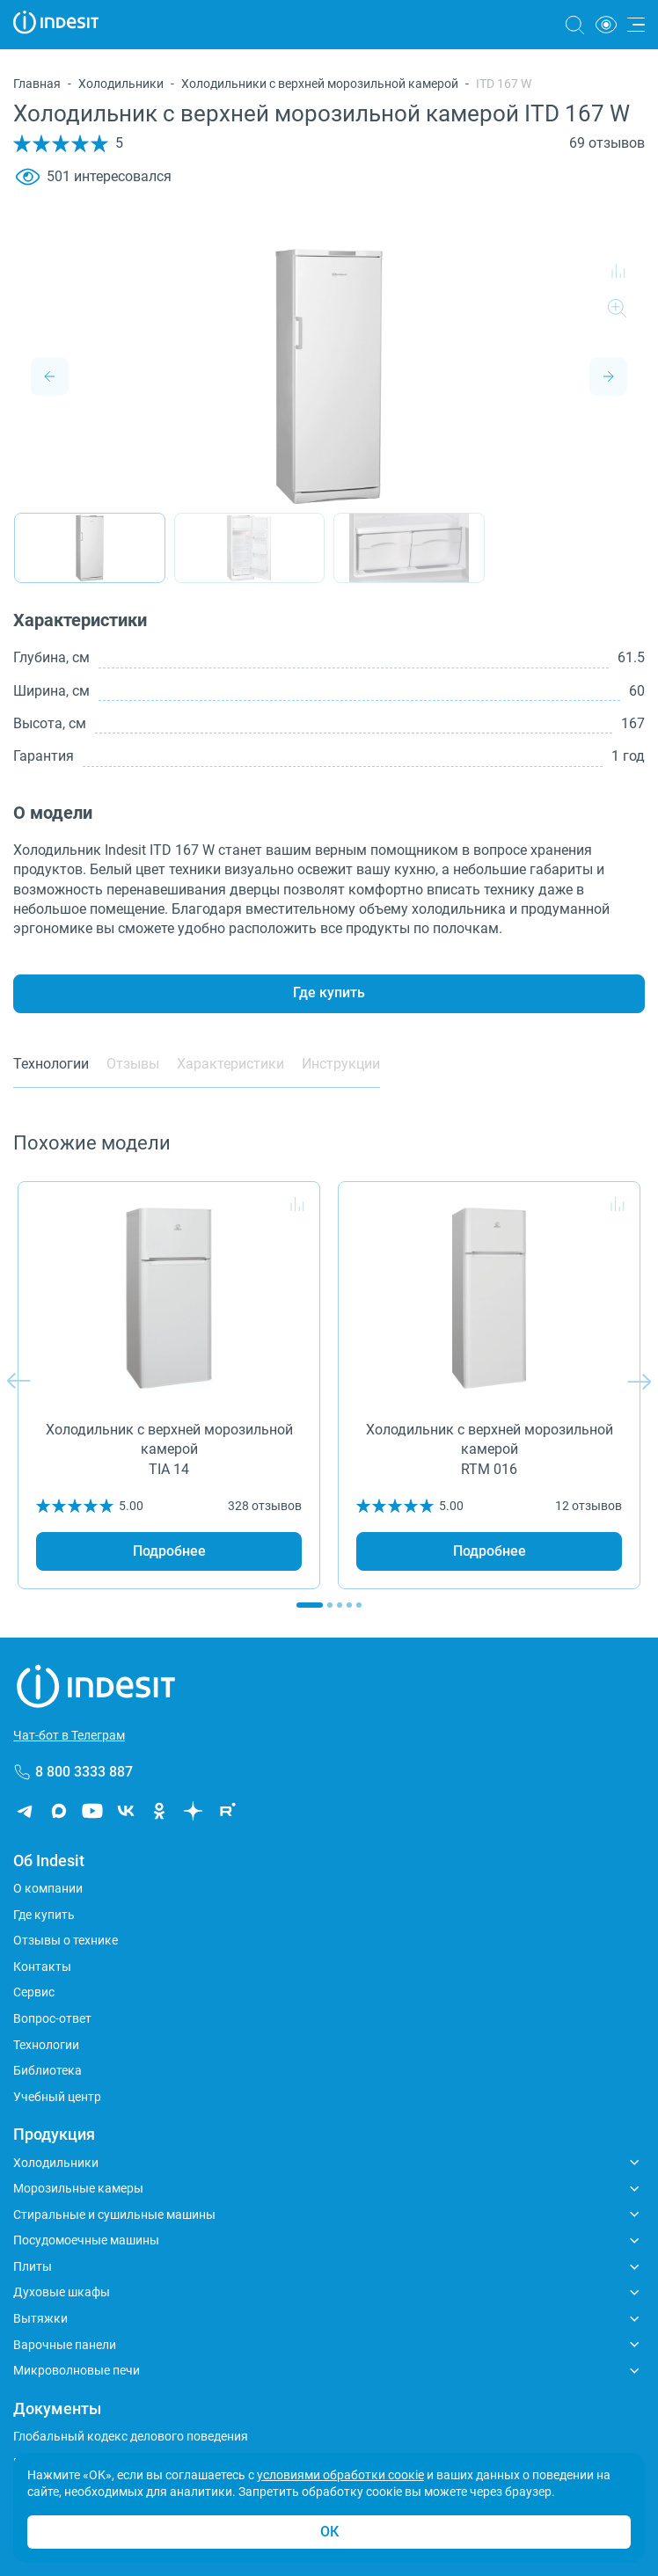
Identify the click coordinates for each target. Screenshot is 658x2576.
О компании (48, 1888)
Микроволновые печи (76, 2370)
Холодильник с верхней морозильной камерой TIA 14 (169, 1449)
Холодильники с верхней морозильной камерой (319, 84)
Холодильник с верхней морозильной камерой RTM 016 (489, 1449)
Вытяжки (40, 2318)
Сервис (34, 1992)
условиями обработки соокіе (340, 2475)
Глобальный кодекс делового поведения (130, 2436)
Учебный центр (57, 2097)
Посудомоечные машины (86, 2240)
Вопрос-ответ (52, 2018)
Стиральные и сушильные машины (114, 2214)
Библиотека (47, 2070)
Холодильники (121, 84)
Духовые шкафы (61, 2292)
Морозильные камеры (78, 2188)
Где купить (329, 992)
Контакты (42, 1966)
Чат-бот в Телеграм (69, 1735)
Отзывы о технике (65, 1940)
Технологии (46, 2045)
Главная (37, 84)
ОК (329, 2531)
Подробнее (169, 1551)
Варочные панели (64, 2345)
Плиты (32, 2266)
